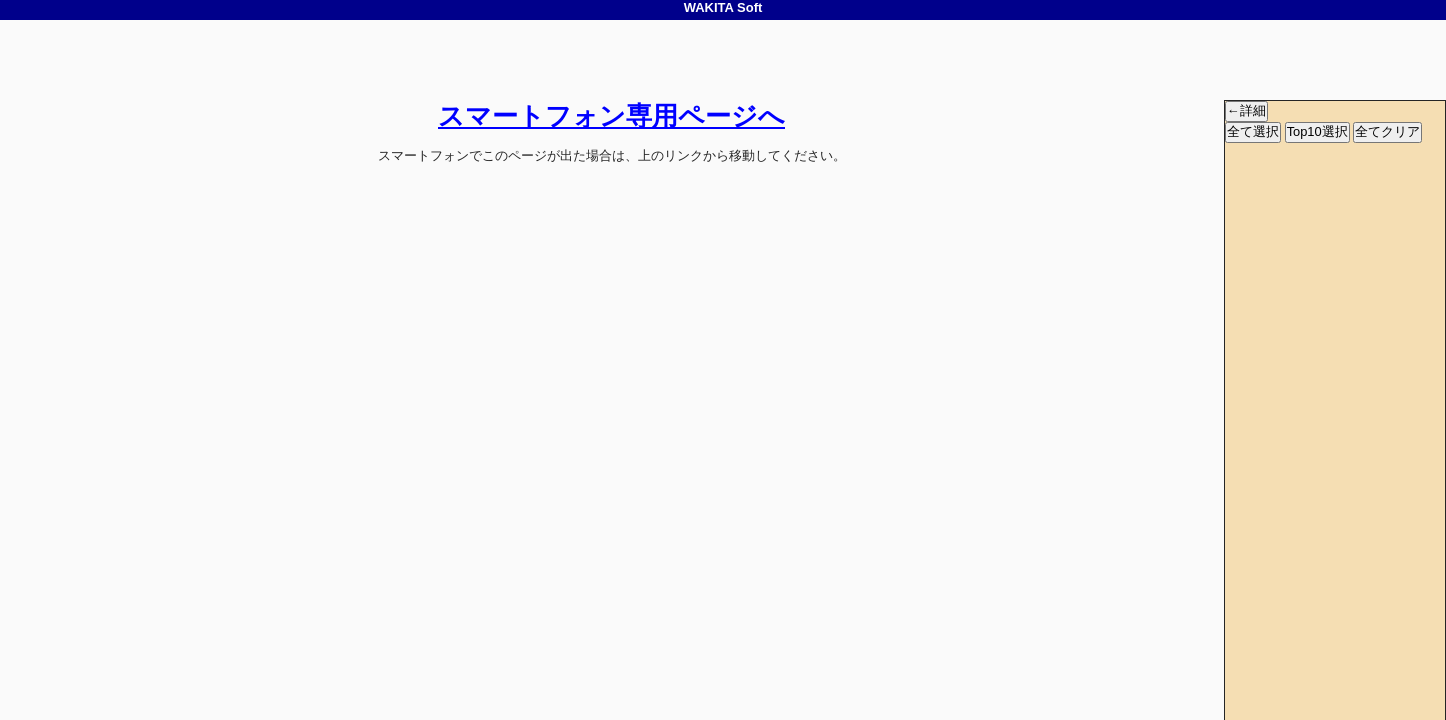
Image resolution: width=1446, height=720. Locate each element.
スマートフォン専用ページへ (611, 116)
